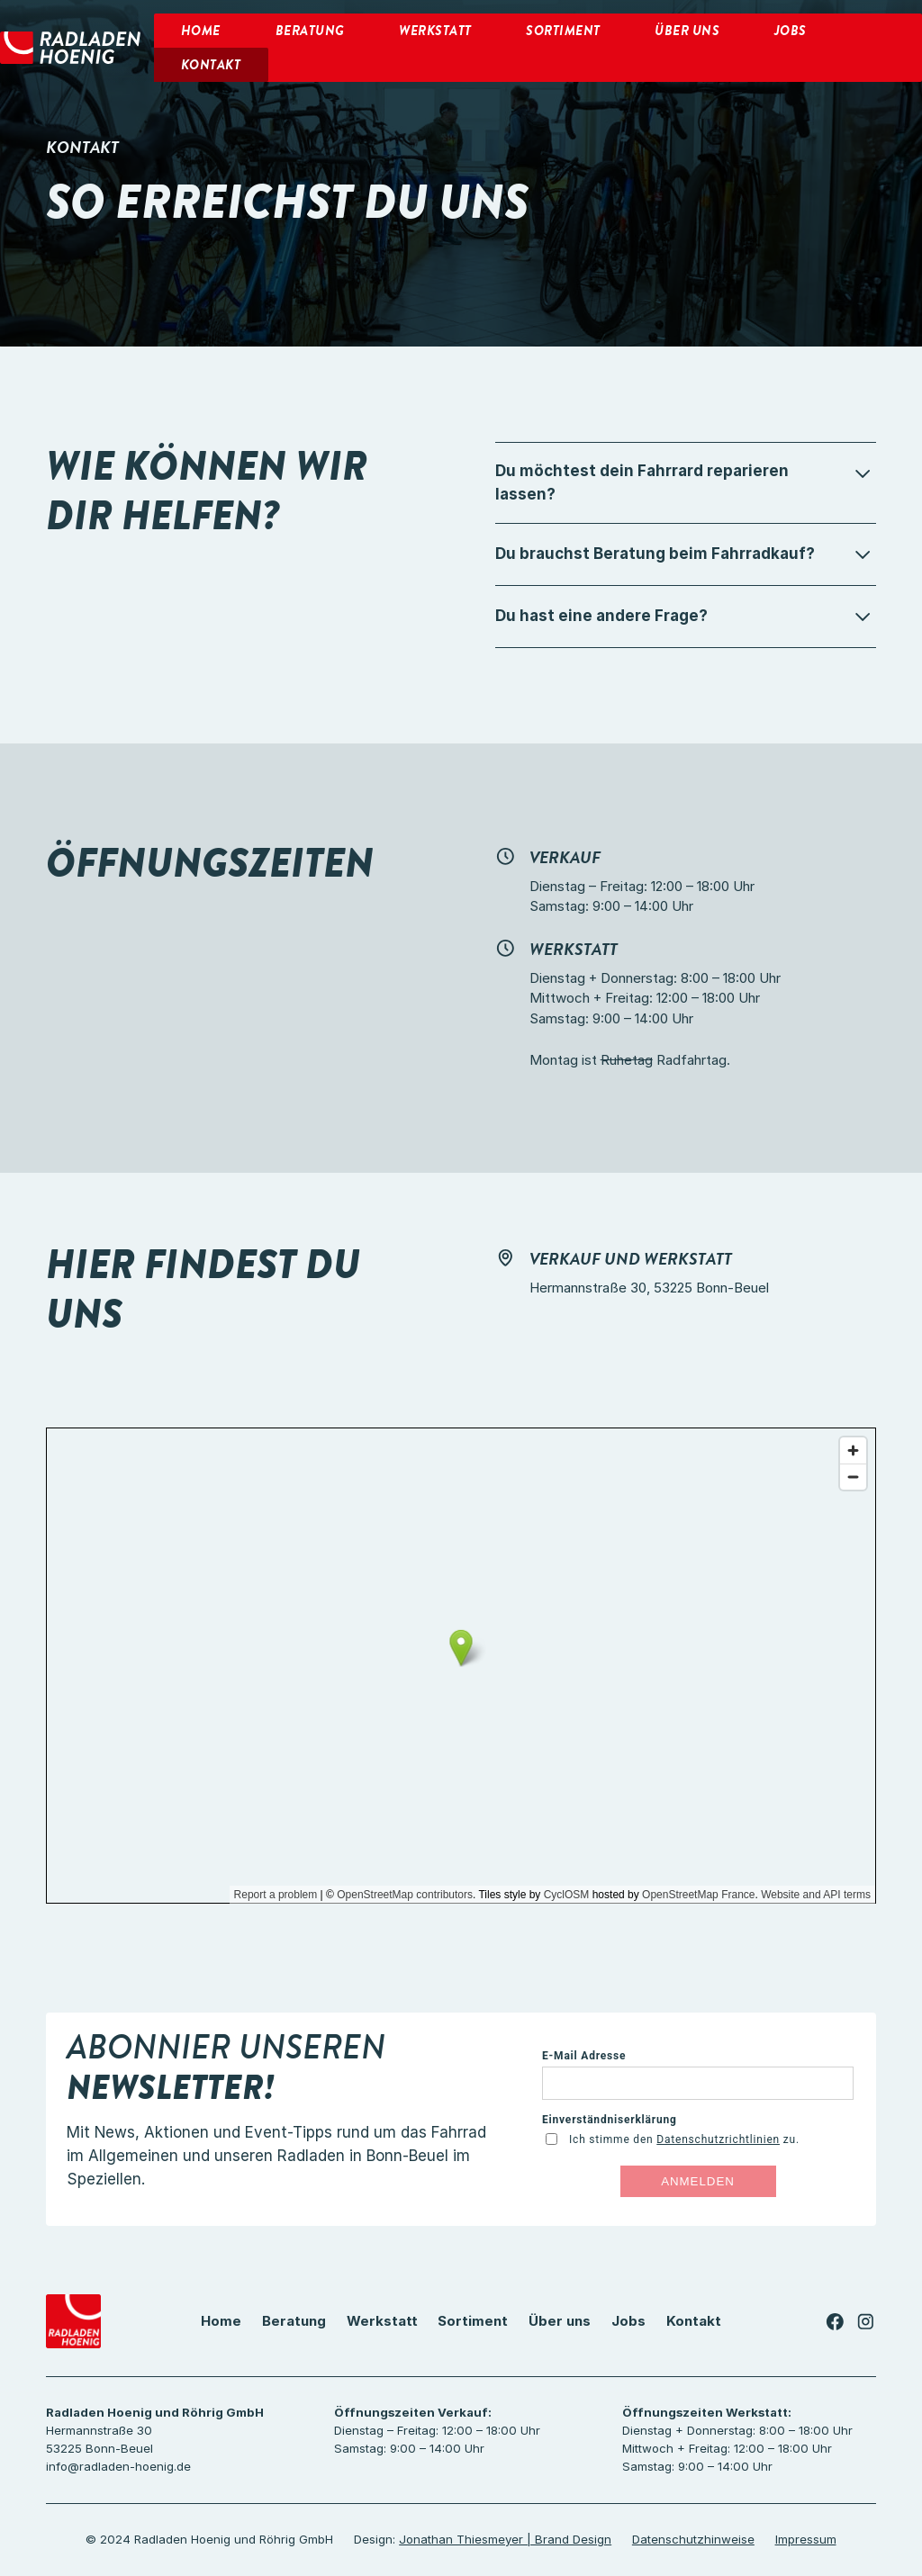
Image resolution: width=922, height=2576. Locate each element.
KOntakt (211, 65)
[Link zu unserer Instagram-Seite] (865, 2321)
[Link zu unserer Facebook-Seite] (835, 2321)
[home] (70, 48)
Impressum (805, 2539)
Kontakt (693, 2320)
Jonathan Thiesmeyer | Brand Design (505, 2539)
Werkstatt (435, 31)
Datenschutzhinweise (693, 2539)
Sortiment (563, 31)
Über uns (687, 31)
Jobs (790, 31)
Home (201, 31)
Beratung (310, 31)
